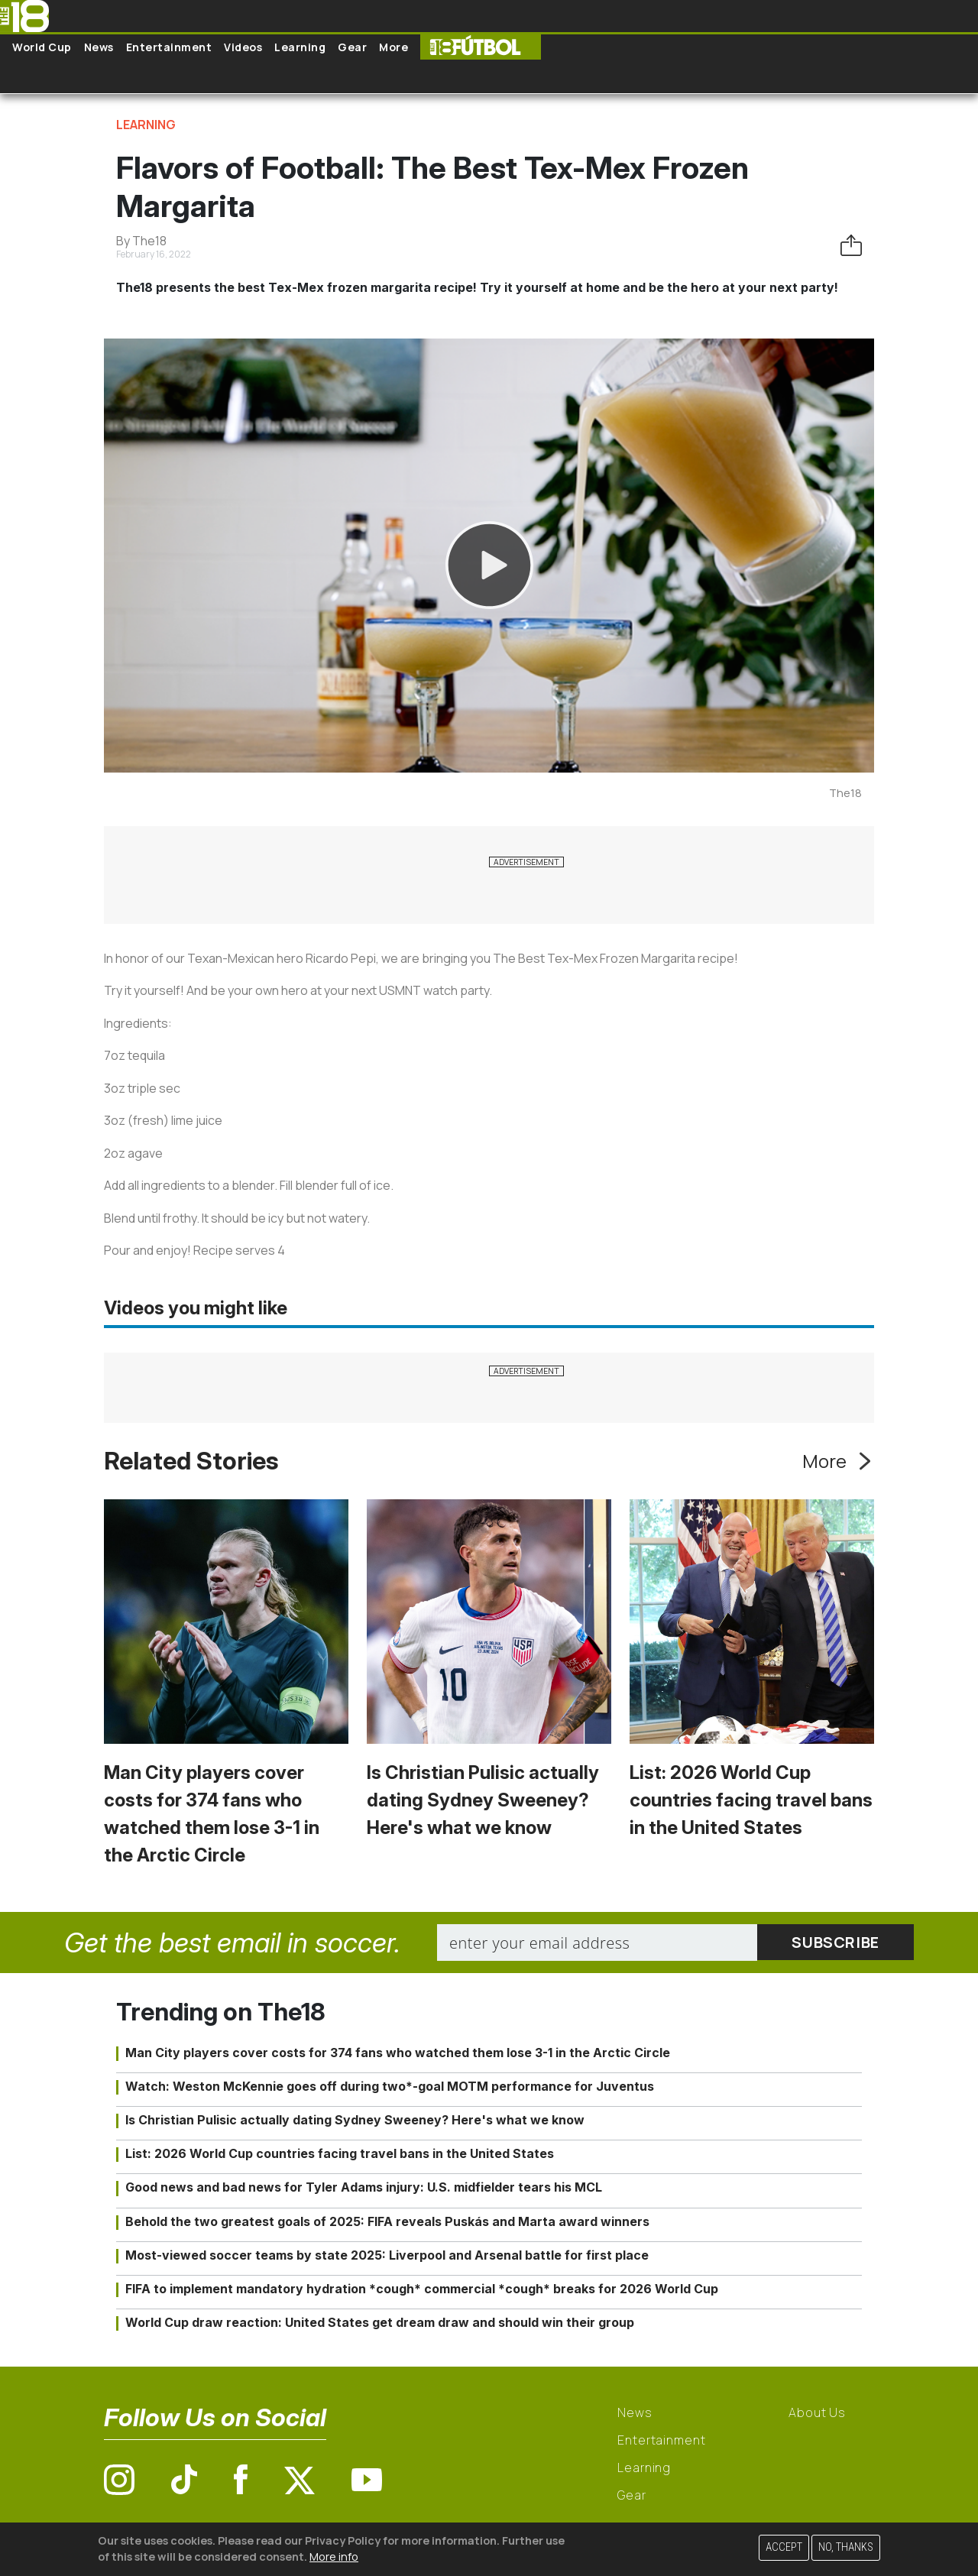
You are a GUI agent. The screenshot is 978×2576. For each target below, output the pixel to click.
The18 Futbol (480, 47)
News (99, 47)
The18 (845, 793)
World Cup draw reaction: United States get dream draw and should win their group (379, 2322)
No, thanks (845, 2547)
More (393, 47)
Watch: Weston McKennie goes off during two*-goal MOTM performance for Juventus (389, 2086)
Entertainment (169, 47)
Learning (299, 47)
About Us (817, 2412)
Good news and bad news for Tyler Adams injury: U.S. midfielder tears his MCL (363, 2187)
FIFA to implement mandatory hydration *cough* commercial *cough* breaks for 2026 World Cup (421, 2288)
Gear (352, 47)
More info (333, 2556)
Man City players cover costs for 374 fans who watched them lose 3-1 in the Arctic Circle (397, 2052)
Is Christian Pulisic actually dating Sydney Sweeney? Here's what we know (483, 1800)
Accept (784, 2547)
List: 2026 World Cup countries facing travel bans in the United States (751, 1800)
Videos (243, 47)
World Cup (42, 47)
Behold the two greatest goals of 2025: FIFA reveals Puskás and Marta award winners (387, 2221)
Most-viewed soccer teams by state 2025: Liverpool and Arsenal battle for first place (387, 2255)
